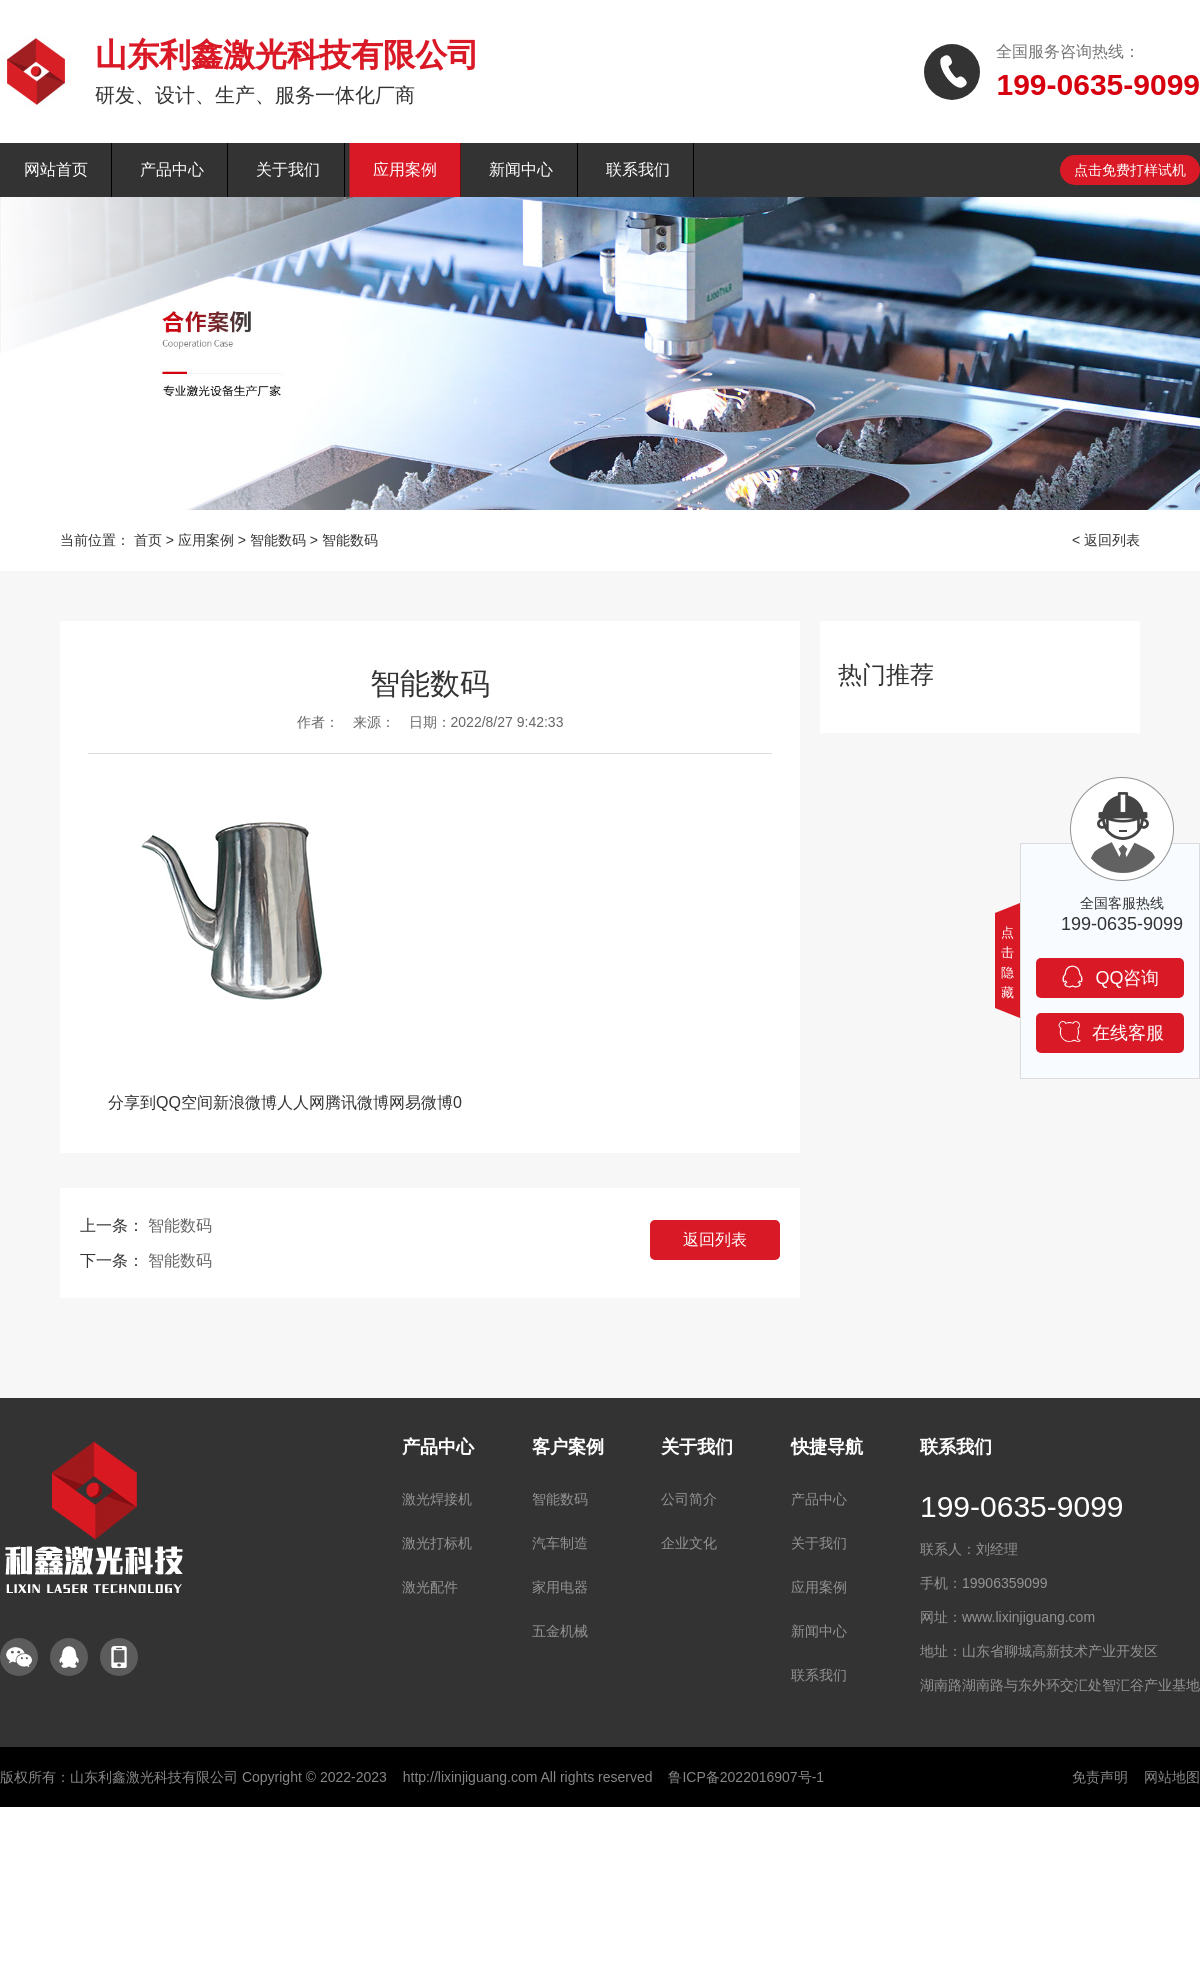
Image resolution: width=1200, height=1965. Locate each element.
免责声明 (1100, 1777)
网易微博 (421, 1102)
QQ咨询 (1109, 976)
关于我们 (288, 169)
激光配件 (430, 1587)
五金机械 (560, 1631)
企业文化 (689, 1543)
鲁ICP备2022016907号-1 (746, 1777)
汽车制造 (560, 1543)
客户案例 (568, 1447)
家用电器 (560, 1587)
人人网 (301, 1102)
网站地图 (1172, 1777)
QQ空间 (184, 1102)
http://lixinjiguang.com (470, 1777)
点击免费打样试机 (1130, 170)
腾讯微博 (357, 1102)
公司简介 (689, 1499)
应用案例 (405, 169)
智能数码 (278, 540)
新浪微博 (245, 1102)
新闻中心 (521, 169)
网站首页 (56, 169)
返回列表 (715, 1239)
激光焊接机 (437, 1499)
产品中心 (172, 169)
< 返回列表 (1106, 540)
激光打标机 (437, 1543)
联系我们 (638, 169)
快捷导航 (827, 1447)
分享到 (132, 1102)
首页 (148, 540)
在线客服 (1110, 1031)
